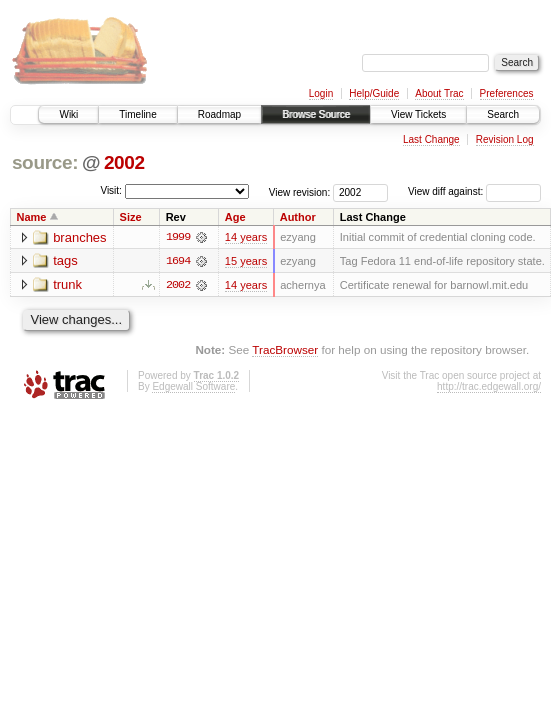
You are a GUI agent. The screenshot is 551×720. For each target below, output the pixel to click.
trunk (67, 285)
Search (503, 114)
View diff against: (474, 191)
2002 (124, 162)
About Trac (439, 93)
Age (235, 217)
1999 (178, 237)
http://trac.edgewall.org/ (489, 386)
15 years (246, 261)
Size (131, 217)
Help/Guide (374, 93)
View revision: (300, 191)
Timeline (137, 114)
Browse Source (316, 114)
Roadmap (219, 114)
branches (79, 237)
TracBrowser (285, 349)
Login (321, 93)
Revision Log (505, 139)
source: (45, 162)
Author (298, 217)
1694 (178, 261)
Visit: (111, 190)
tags (65, 261)
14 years (246, 237)
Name (32, 217)
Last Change (431, 139)
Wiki (68, 114)
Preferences (507, 93)
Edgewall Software (193, 386)
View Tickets (418, 114)
